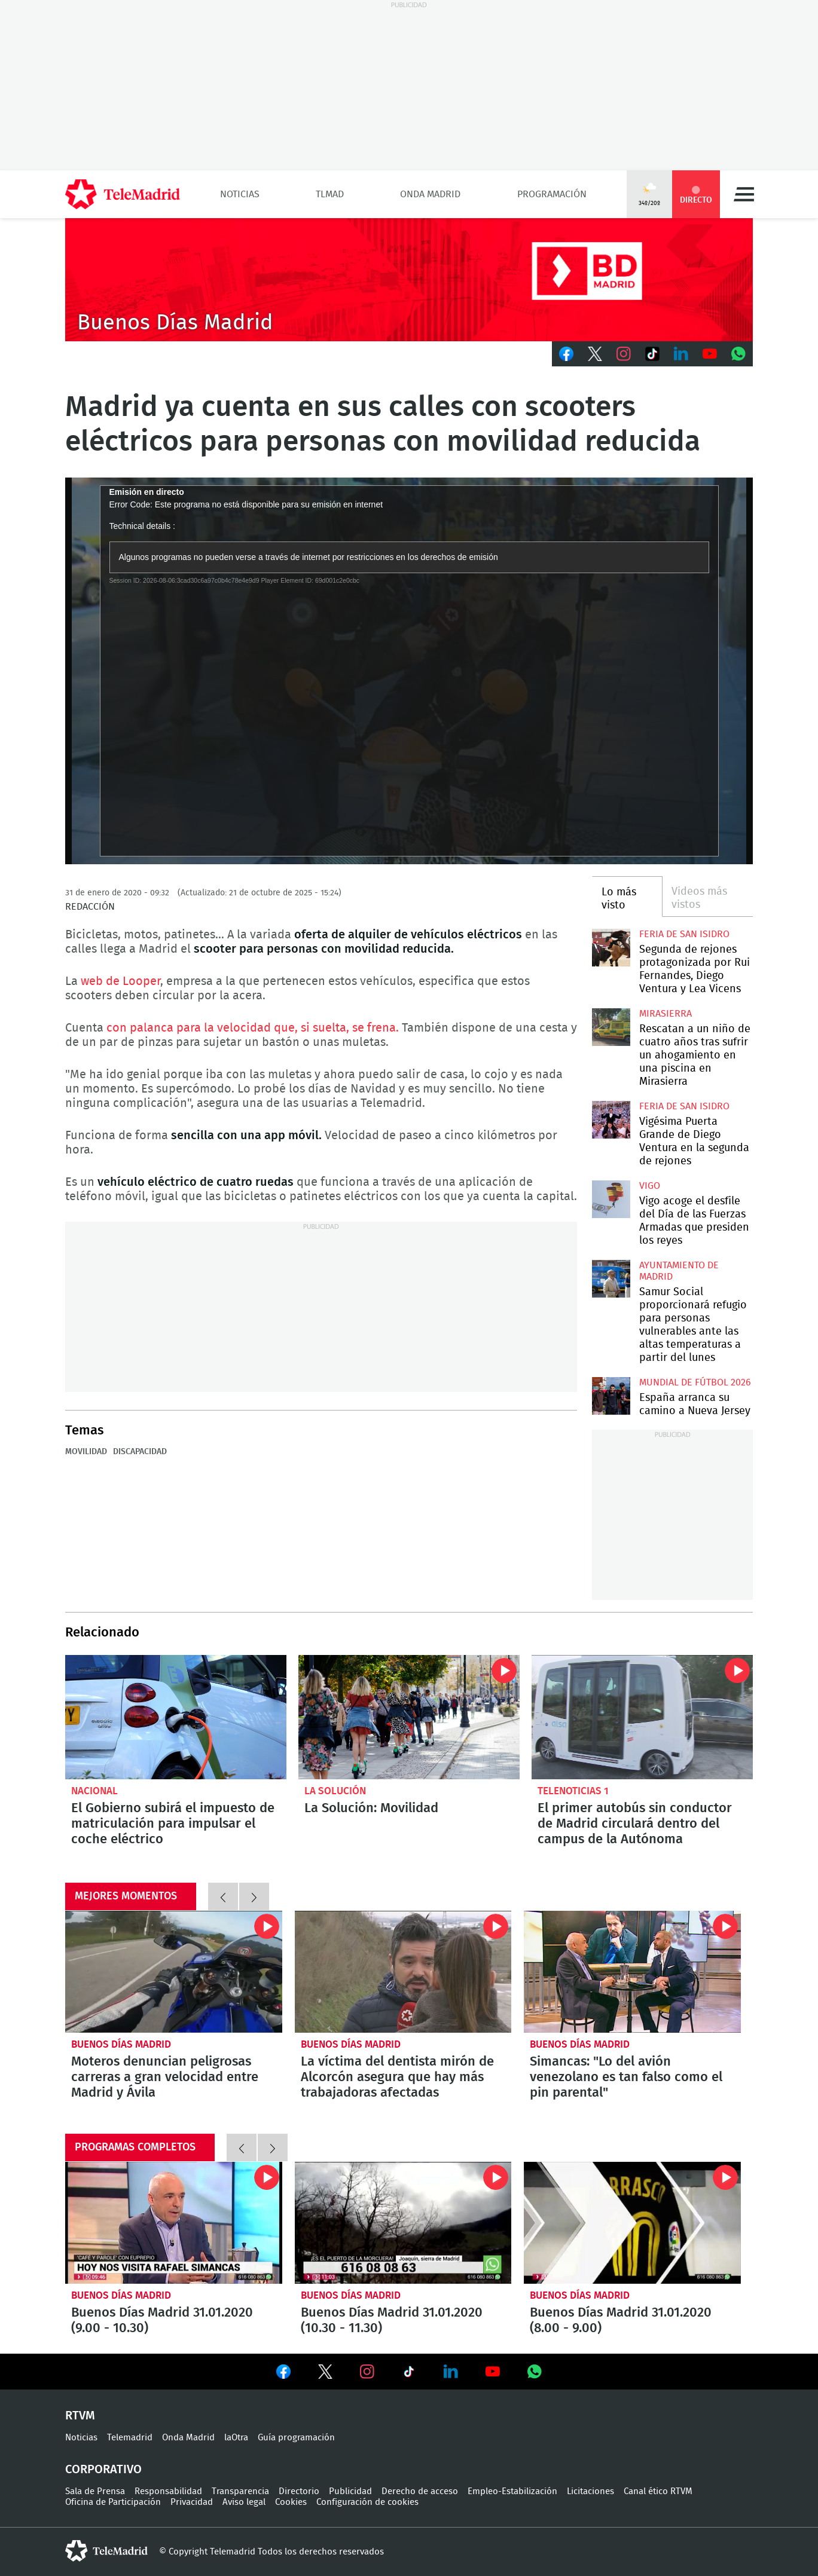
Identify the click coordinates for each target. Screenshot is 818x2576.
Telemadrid (129, 2437)
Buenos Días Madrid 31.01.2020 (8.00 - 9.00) (632, 2223)
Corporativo (103, 2470)
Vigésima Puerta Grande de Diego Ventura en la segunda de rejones (611, 1120)
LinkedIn (681, 353)
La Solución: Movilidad (371, 1808)
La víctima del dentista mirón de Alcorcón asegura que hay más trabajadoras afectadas (403, 1972)
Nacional (94, 1791)
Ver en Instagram (367, 2372)
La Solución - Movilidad (409, 1717)
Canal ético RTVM (658, 2491)
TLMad (330, 194)
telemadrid (106, 2551)
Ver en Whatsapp (535, 2372)
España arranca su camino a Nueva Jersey (611, 1396)
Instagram (623, 353)
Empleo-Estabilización (512, 2491)
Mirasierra (665, 1013)
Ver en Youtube (493, 2372)
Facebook (566, 354)
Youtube (709, 353)
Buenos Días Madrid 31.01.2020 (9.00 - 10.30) (173, 2223)
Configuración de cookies (367, 2502)
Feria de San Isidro (684, 934)
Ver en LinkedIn (451, 2372)
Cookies (291, 2502)
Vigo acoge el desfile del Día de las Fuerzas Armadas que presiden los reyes (611, 1199)
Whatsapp (738, 353)
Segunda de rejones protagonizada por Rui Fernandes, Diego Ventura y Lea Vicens (611, 947)
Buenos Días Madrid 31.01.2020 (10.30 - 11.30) (403, 2223)
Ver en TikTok (409, 2374)
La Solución (335, 1791)
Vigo (649, 1186)
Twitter (595, 354)
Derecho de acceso (419, 2491)
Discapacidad (140, 1452)
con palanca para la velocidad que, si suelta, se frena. (254, 1028)
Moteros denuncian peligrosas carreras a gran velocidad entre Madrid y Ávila (173, 1972)
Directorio (299, 2491)
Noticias (240, 194)
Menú (744, 194)
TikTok (652, 354)
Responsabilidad (168, 2491)
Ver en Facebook (283, 2374)
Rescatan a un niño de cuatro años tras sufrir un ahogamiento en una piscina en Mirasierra (611, 1027)
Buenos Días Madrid (121, 2044)
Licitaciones (590, 2491)
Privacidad (191, 2502)
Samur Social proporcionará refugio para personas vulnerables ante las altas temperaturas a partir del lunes (611, 1279)
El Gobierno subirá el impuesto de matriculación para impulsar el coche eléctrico (175, 1717)
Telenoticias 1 (573, 1791)
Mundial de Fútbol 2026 (695, 1382)
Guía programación (296, 2437)
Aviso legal (243, 2502)
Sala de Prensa (95, 2491)
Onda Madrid (430, 194)
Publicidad (350, 2491)
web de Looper (120, 981)
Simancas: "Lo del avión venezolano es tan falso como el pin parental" (632, 1972)
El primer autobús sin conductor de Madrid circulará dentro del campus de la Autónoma (642, 1717)
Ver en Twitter (325, 2374)
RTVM (80, 2416)
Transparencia (240, 2491)
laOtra (236, 2437)
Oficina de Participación (113, 2502)
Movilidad (86, 1452)
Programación (552, 194)
